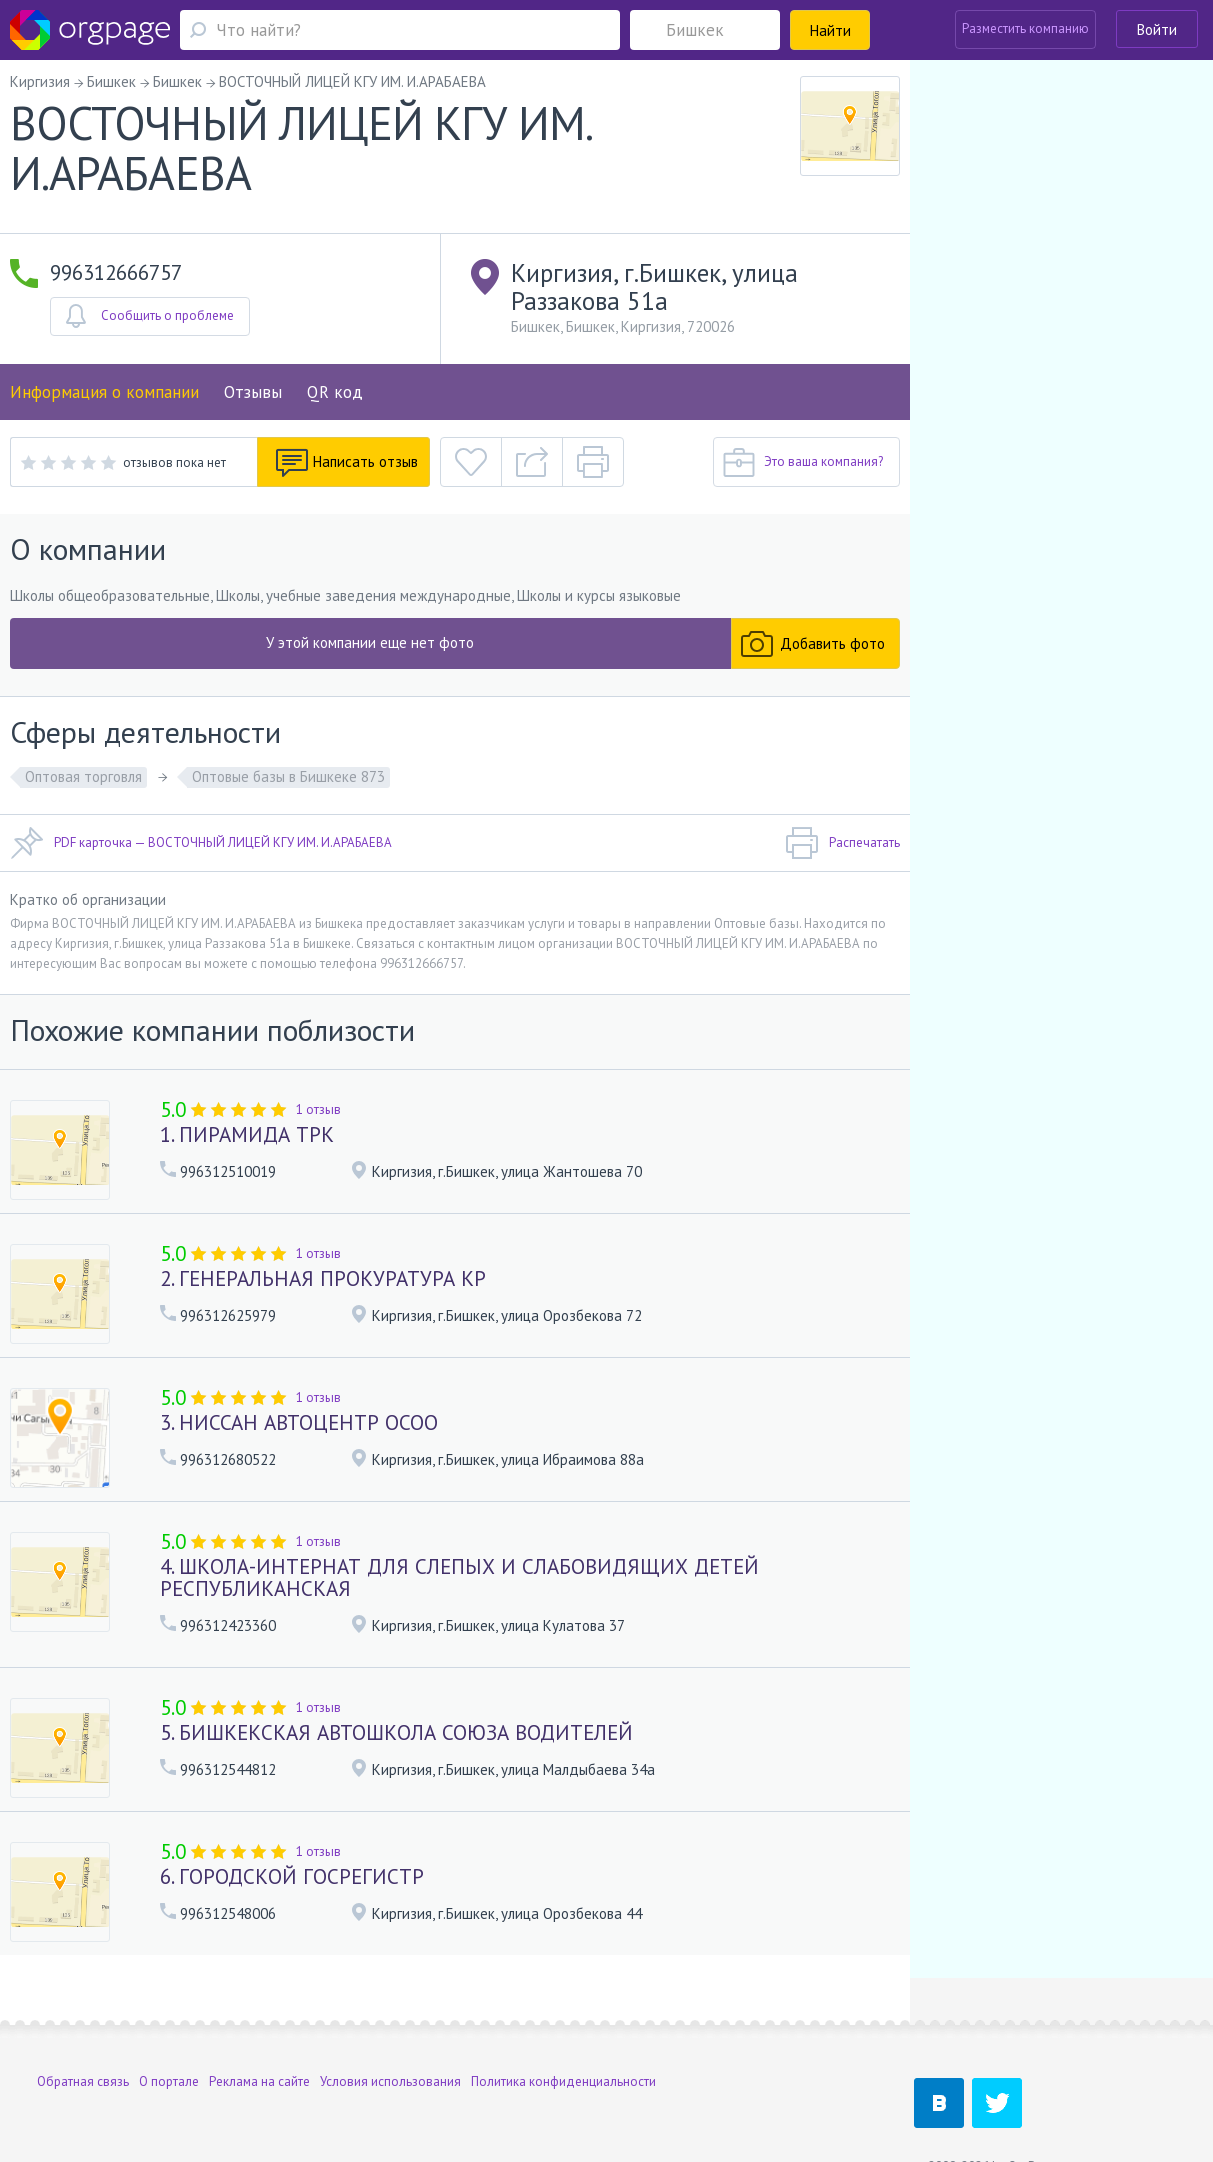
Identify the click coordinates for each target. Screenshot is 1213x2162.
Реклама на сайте (259, 2034)
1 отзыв (318, 1109)
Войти (1157, 29)
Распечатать (842, 843)
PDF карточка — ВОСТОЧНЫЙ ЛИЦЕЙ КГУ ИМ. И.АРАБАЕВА (201, 843)
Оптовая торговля (83, 776)
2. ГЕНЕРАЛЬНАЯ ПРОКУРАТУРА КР (323, 1278)
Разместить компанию (1025, 28)
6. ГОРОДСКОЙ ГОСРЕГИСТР (292, 1876)
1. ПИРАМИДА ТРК (247, 1134)
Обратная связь (83, 2034)
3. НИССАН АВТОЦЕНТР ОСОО (299, 1422)
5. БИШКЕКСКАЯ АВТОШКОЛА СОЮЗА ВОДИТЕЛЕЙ (396, 1732)
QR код (335, 392)
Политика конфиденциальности (563, 2034)
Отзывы (253, 392)
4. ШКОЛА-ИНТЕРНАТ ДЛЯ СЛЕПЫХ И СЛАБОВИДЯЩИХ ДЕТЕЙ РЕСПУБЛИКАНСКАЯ (459, 1577)
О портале (169, 2034)
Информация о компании (104, 392)
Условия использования (390, 2034)
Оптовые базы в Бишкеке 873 (288, 776)
